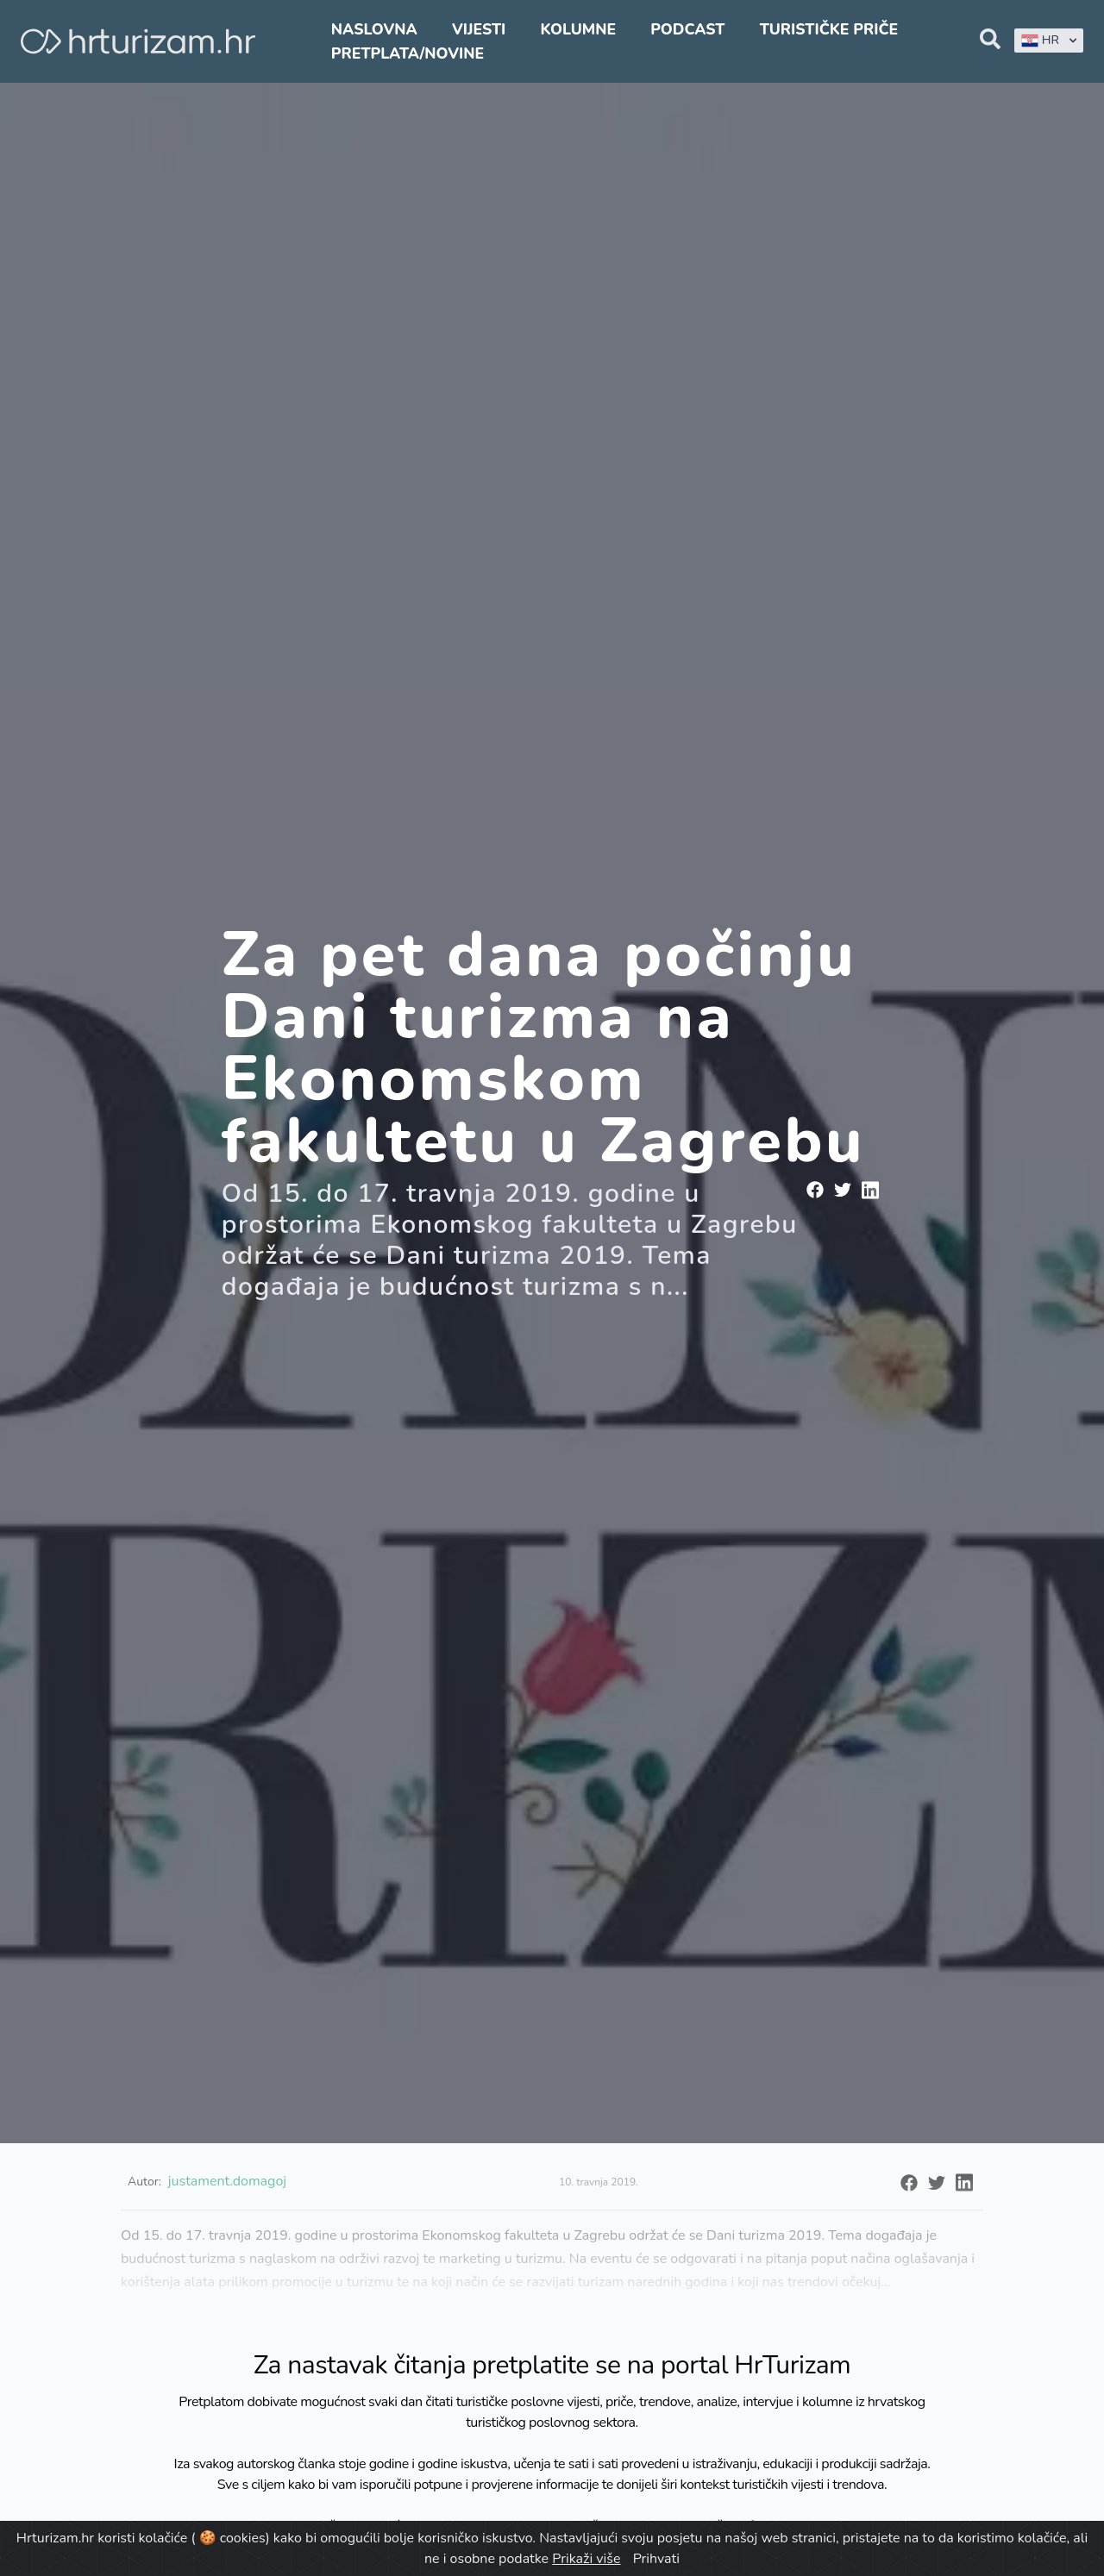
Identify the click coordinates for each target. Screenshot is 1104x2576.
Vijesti (478, 29)
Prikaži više (586, 2558)
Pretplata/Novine (407, 53)
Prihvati (656, 2558)
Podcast (687, 29)
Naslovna (374, 29)
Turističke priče (829, 29)
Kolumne (578, 29)
